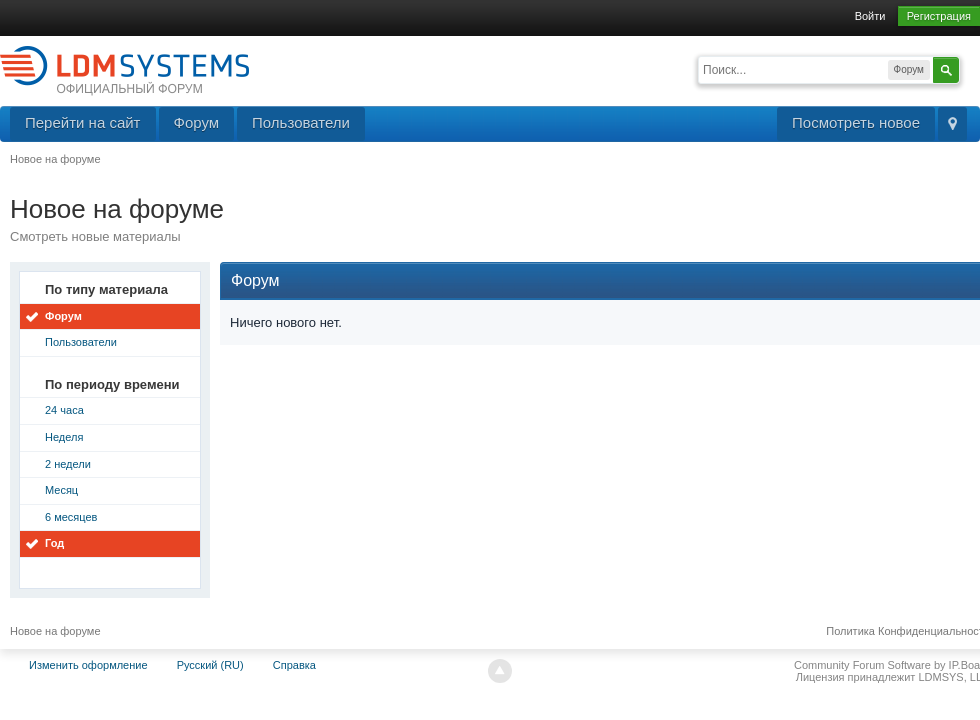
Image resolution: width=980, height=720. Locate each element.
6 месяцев (71, 517)
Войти (870, 16)
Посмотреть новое (856, 122)
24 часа (64, 410)
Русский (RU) (210, 665)
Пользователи (301, 122)
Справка (294, 665)
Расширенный (972, 68)
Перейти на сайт (83, 122)
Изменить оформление (88, 665)
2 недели (68, 464)
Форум (197, 122)
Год (54, 543)
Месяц (61, 490)
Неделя (64, 437)
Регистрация (939, 16)
